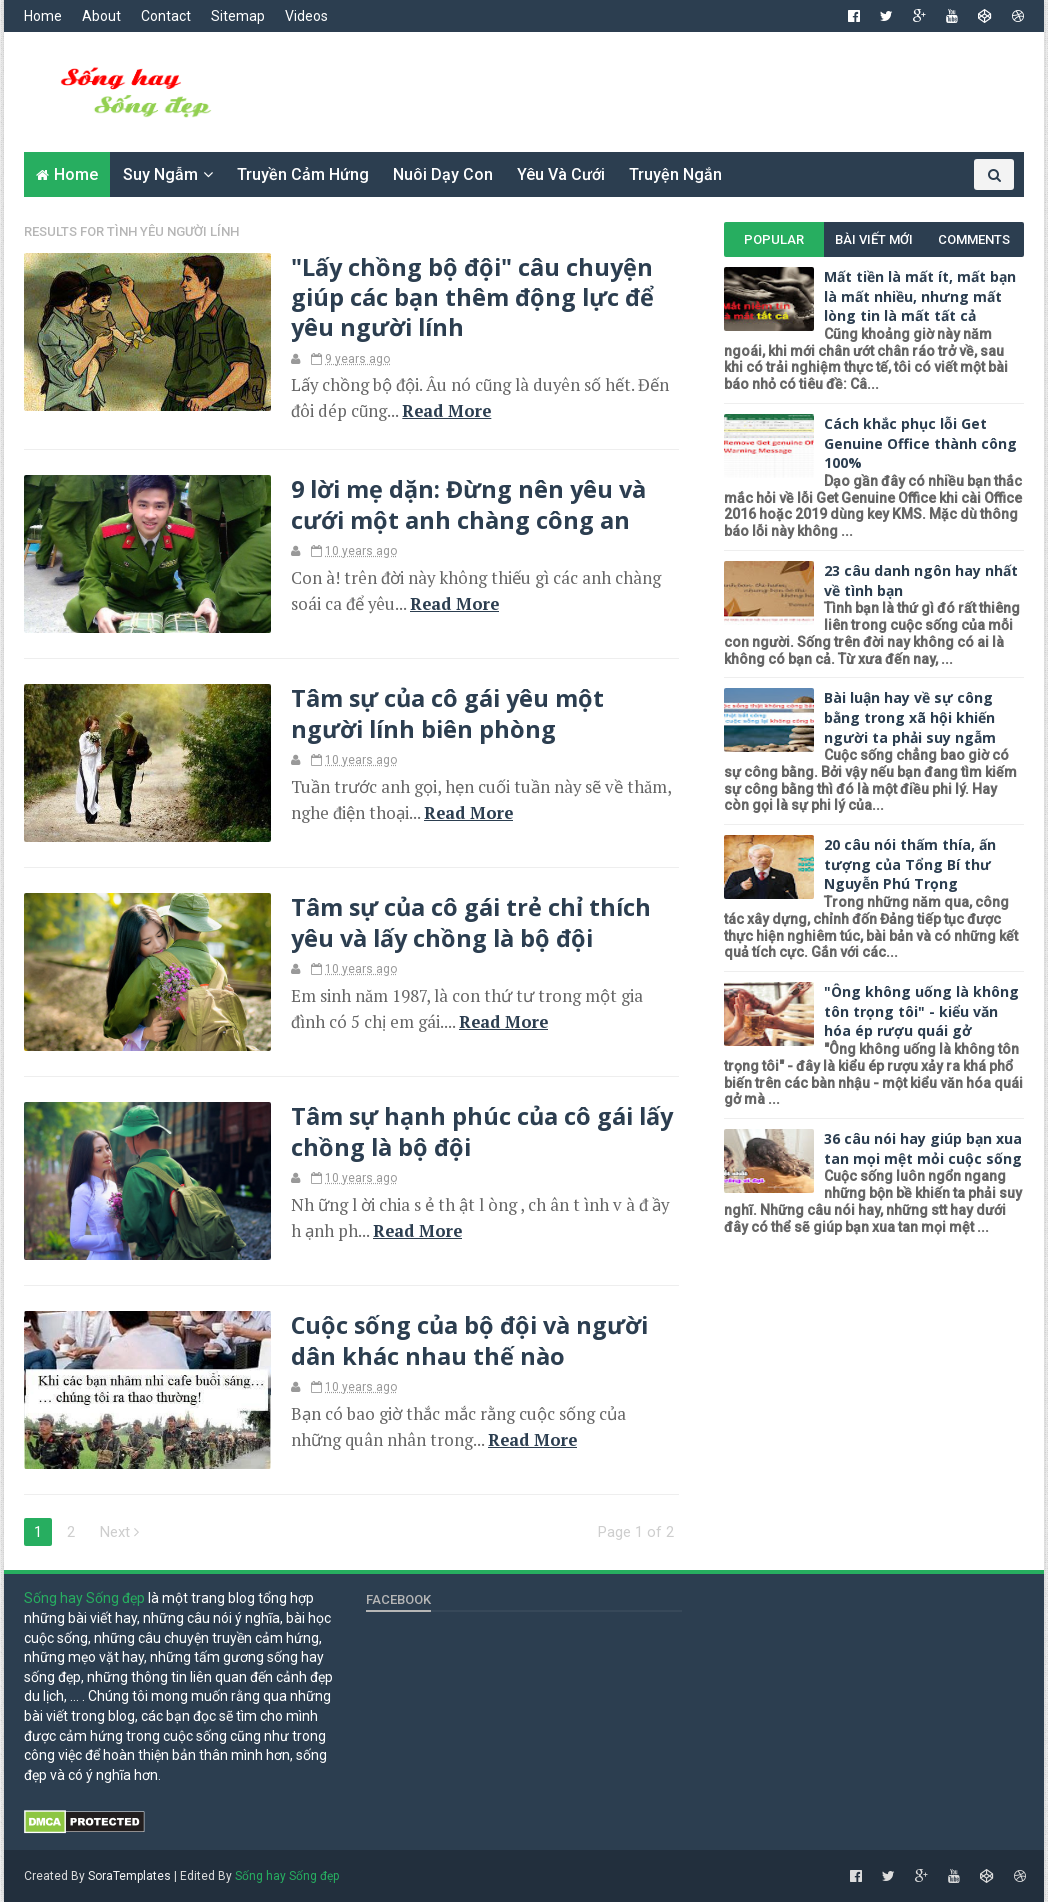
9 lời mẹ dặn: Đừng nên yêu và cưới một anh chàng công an (468, 504)
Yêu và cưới (561, 174)
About (101, 16)
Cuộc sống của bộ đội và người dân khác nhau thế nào (469, 1340)
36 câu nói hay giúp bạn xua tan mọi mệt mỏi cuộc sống (923, 1148)
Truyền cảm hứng (303, 174)
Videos (306, 16)
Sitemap (238, 16)
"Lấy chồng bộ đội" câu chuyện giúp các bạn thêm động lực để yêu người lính (472, 297)
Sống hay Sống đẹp (84, 1598)
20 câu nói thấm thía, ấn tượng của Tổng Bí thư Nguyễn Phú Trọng (910, 864)
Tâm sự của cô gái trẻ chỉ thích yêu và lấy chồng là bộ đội (471, 922)
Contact (166, 16)
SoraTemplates (129, 1876)
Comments (974, 239)
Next (119, 1532)
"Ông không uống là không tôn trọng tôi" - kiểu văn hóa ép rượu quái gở (921, 1011)
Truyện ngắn (675, 174)
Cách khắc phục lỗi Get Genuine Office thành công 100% (920, 443)
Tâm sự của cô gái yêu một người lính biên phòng (447, 713)
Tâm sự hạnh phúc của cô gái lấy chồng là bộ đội (482, 1131)
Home (43, 16)
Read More (446, 411)
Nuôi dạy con (443, 174)
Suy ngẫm (160, 174)
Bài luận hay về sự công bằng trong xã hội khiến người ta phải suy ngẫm (910, 717)
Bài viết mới (874, 239)
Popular (774, 239)
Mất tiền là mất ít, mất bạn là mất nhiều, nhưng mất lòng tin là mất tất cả (920, 296)
